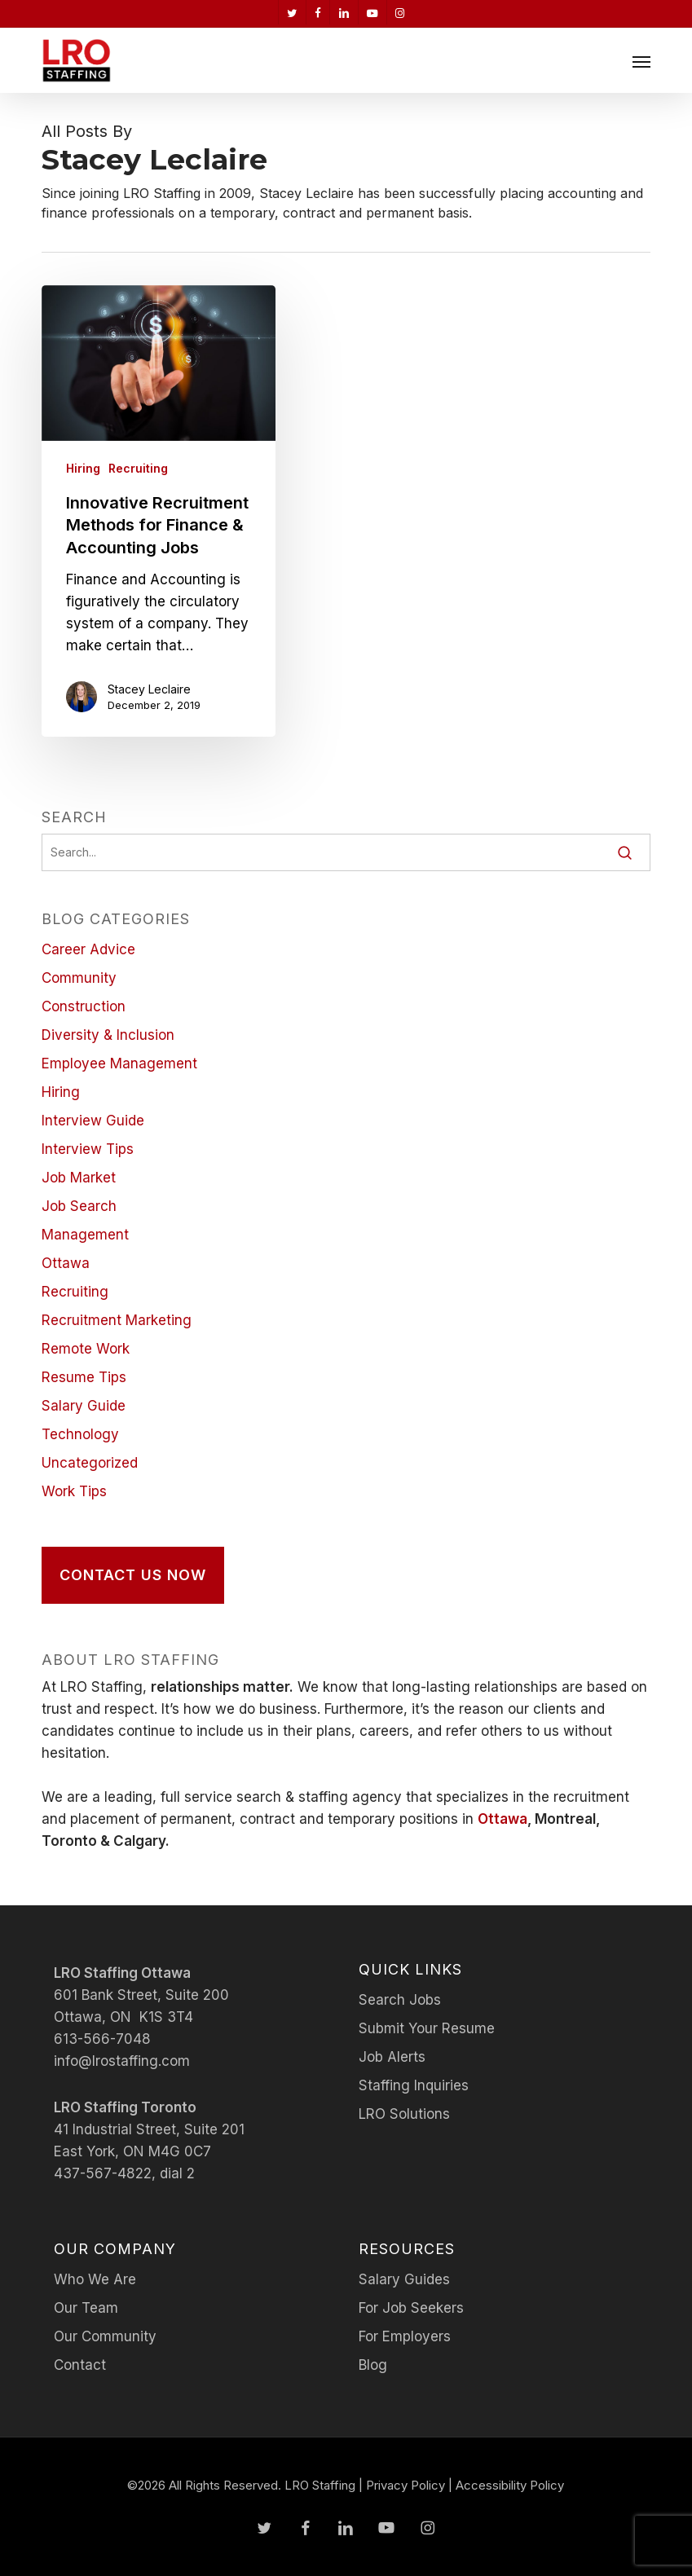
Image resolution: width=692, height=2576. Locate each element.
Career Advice (88, 949)
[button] (641, 61)
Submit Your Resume (427, 2028)
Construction (84, 1006)
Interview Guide (93, 1120)
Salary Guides (404, 2279)
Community (79, 978)
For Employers (405, 2336)
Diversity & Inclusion (108, 1035)
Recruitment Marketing (117, 1320)
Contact (80, 2365)
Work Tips (74, 1491)
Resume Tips (84, 1377)
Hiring (83, 468)
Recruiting (138, 468)
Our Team (86, 2308)
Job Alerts (392, 2057)
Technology (80, 1434)
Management (85, 1234)
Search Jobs (400, 2000)
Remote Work (86, 1349)
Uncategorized (90, 1463)
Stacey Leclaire (149, 689)
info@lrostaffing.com (122, 2061)
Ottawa (66, 1263)
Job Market (79, 1177)
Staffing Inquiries (414, 2085)
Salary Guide (84, 1406)
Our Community (105, 2336)
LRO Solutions (404, 2114)
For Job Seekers (411, 2308)
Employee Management (119, 1063)
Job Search (79, 1206)
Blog (373, 2365)
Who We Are (95, 2279)
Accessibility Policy (510, 2485)
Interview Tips (88, 1149)
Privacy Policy (405, 2485)
